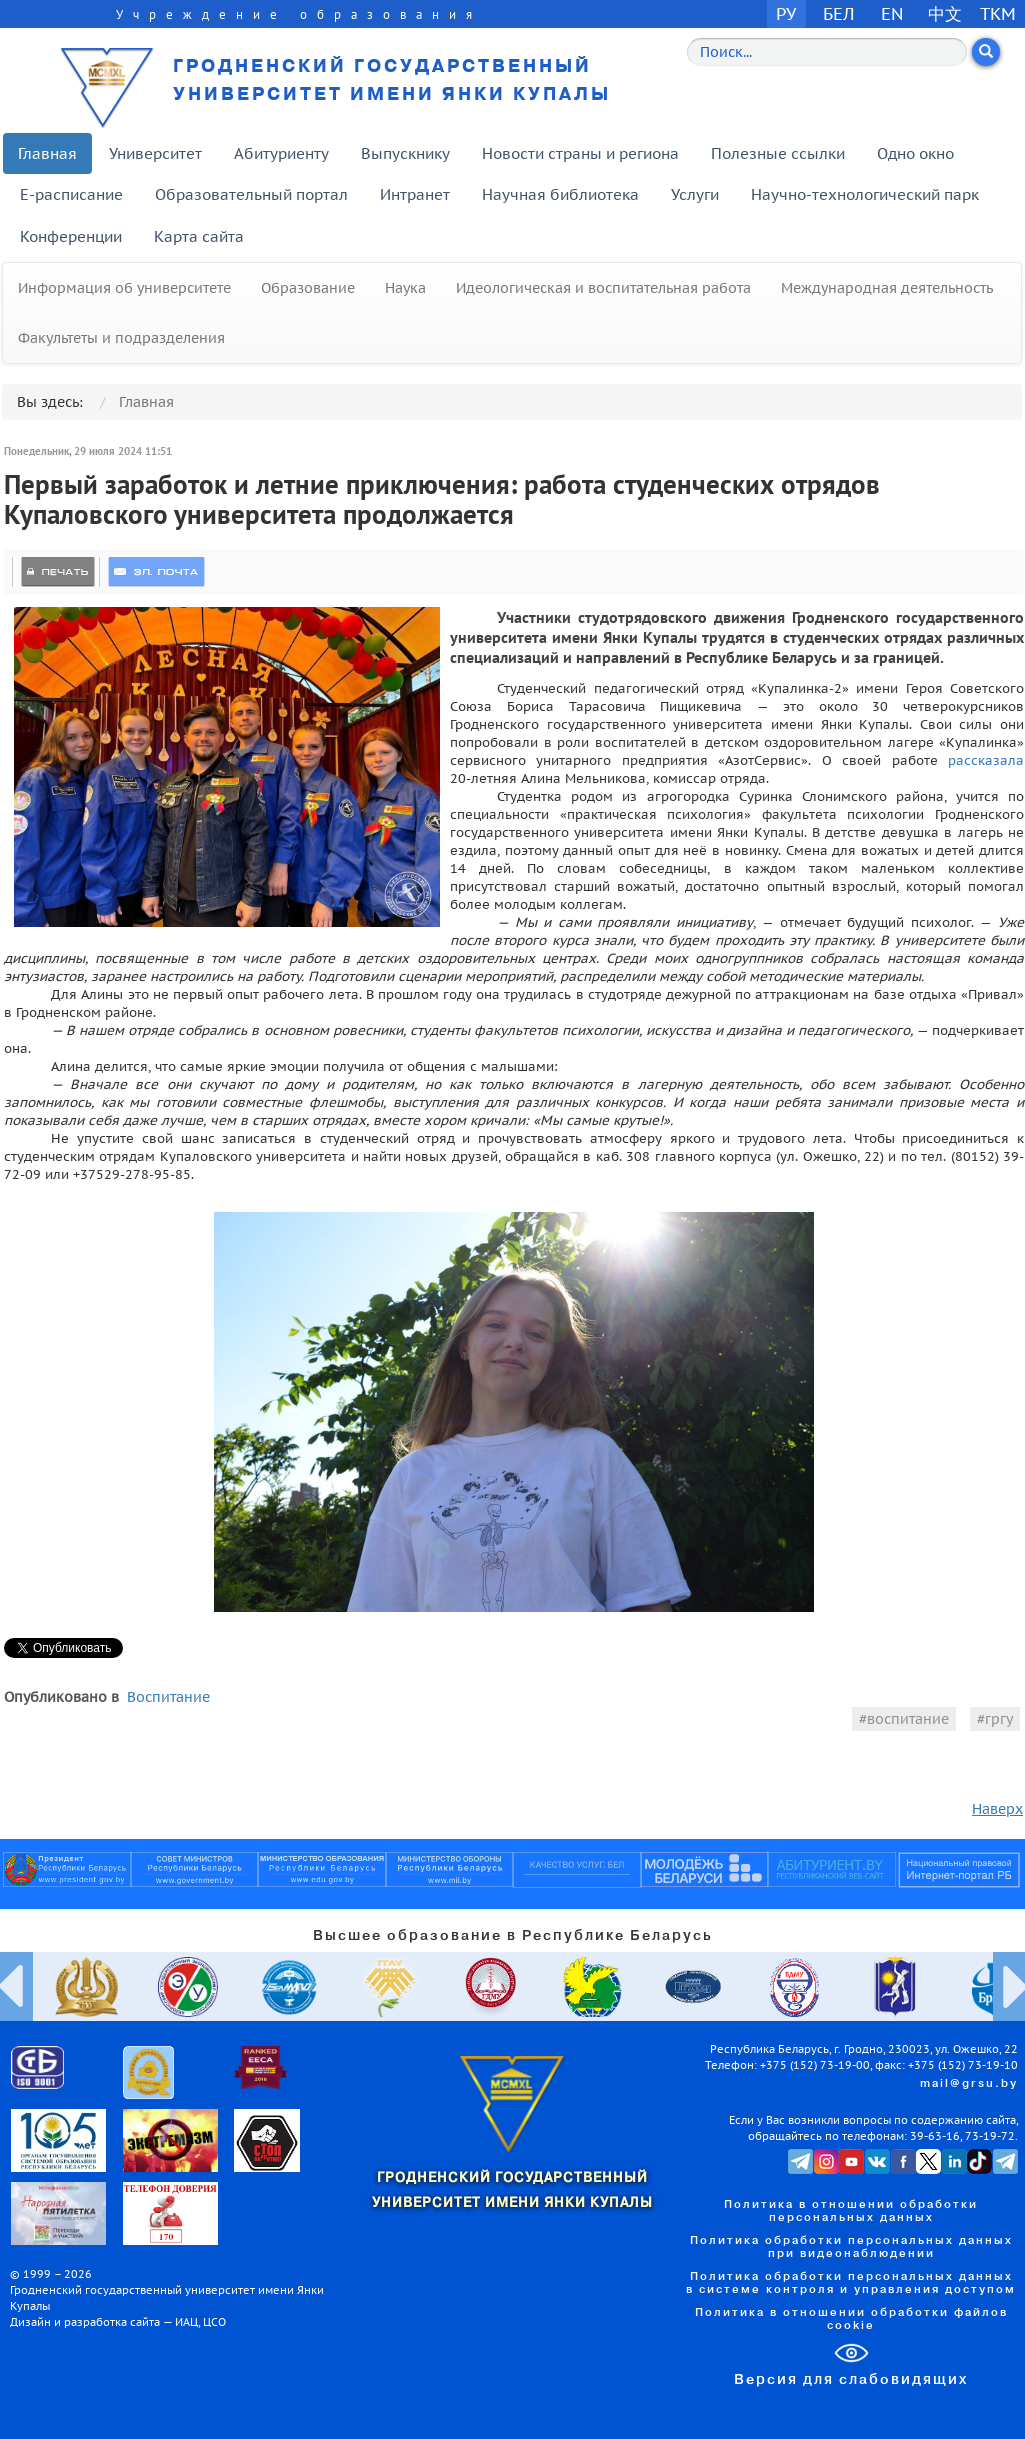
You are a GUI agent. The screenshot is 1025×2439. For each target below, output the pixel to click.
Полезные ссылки (778, 153)
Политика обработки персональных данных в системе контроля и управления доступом (851, 2283)
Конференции (71, 236)
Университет (155, 153)
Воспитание (168, 1697)
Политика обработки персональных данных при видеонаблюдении (851, 2247)
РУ (786, 13)
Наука (405, 288)
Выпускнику (405, 153)
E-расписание (71, 194)
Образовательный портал (251, 194)
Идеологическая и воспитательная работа (603, 288)
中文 (945, 13)
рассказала (986, 760)
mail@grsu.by (969, 2084)
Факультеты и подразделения (121, 338)
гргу (999, 1719)
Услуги (695, 194)
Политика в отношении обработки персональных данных (851, 2211)
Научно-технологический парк (865, 194)
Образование (308, 288)
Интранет (415, 194)
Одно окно (915, 153)
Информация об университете (124, 288)
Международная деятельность (887, 288)
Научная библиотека (560, 194)
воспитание (908, 1719)
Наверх (997, 1809)
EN (892, 13)
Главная (47, 153)
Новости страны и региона (580, 153)
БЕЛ (839, 13)
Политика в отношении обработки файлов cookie (851, 2319)
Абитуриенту (281, 153)
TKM (998, 13)
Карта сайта (199, 236)
